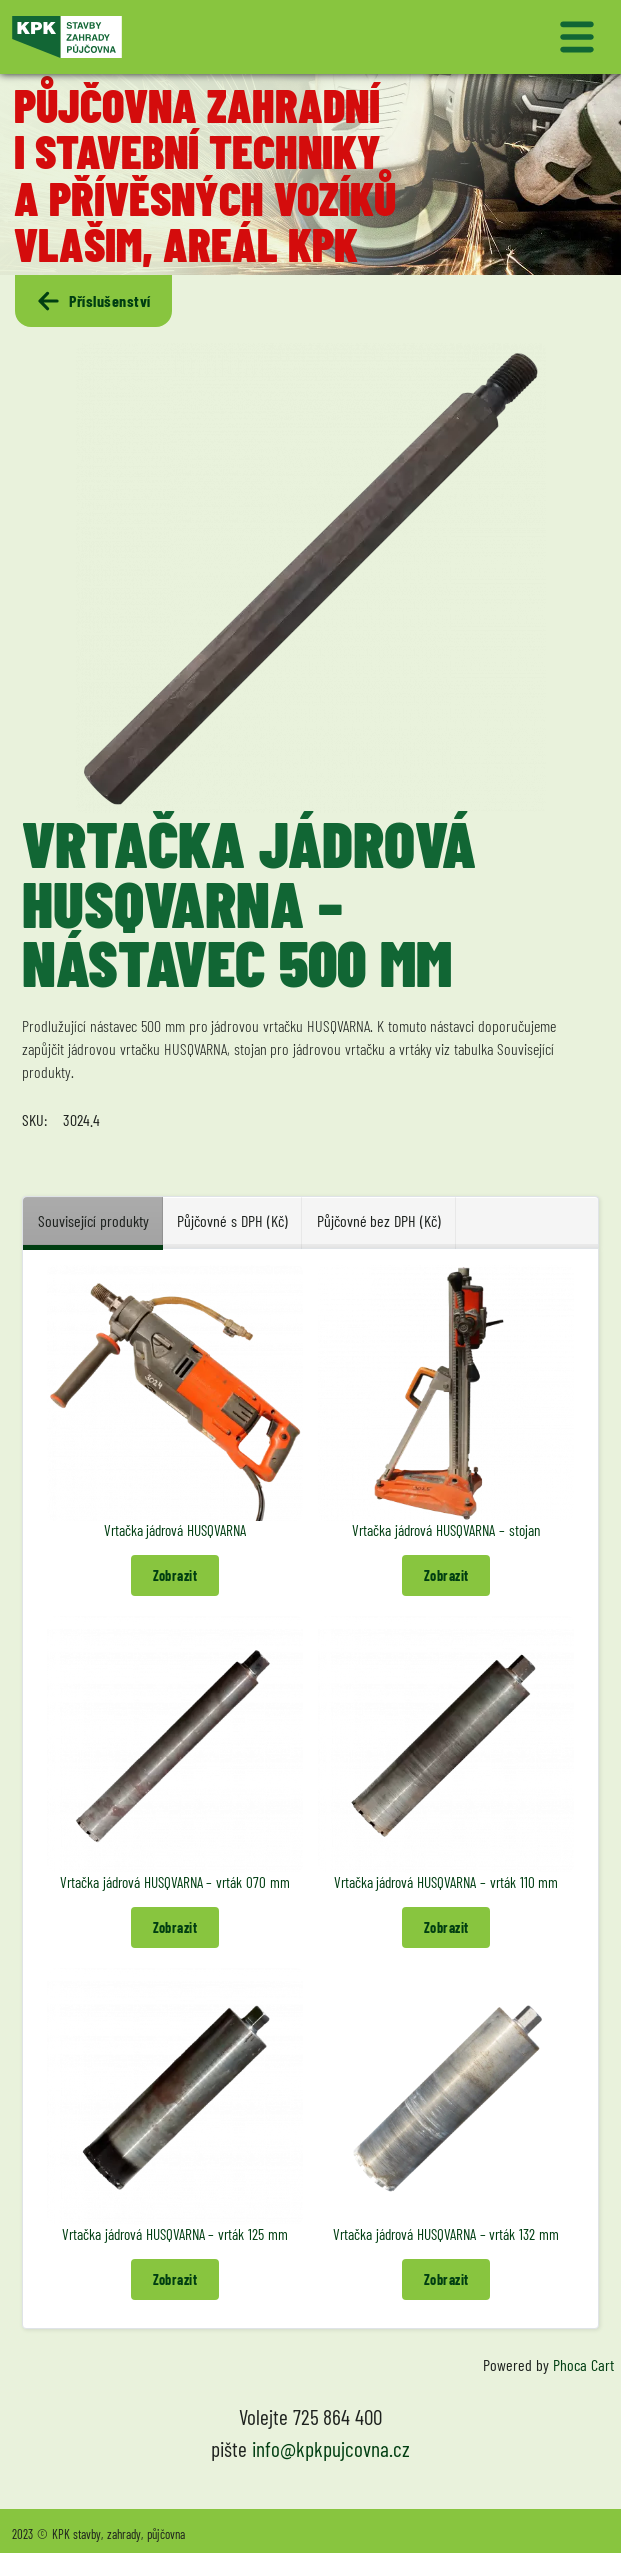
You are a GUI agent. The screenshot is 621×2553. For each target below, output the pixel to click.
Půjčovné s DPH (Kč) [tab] (232, 1220)
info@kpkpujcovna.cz (331, 2448)
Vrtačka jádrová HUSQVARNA (175, 1530)
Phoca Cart (583, 2364)
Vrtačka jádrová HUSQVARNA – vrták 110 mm (446, 1882)
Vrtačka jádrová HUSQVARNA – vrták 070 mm (175, 1882)
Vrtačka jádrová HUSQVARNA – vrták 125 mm (175, 2234)
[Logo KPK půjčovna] (157, 37)
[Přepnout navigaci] (464, 37)
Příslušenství (93, 301)
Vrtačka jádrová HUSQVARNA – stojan (445, 1530)
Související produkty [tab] (93, 1220)
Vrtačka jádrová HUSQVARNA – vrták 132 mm (446, 2234)
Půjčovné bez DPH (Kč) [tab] (379, 1220)
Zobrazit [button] (175, 1575)
